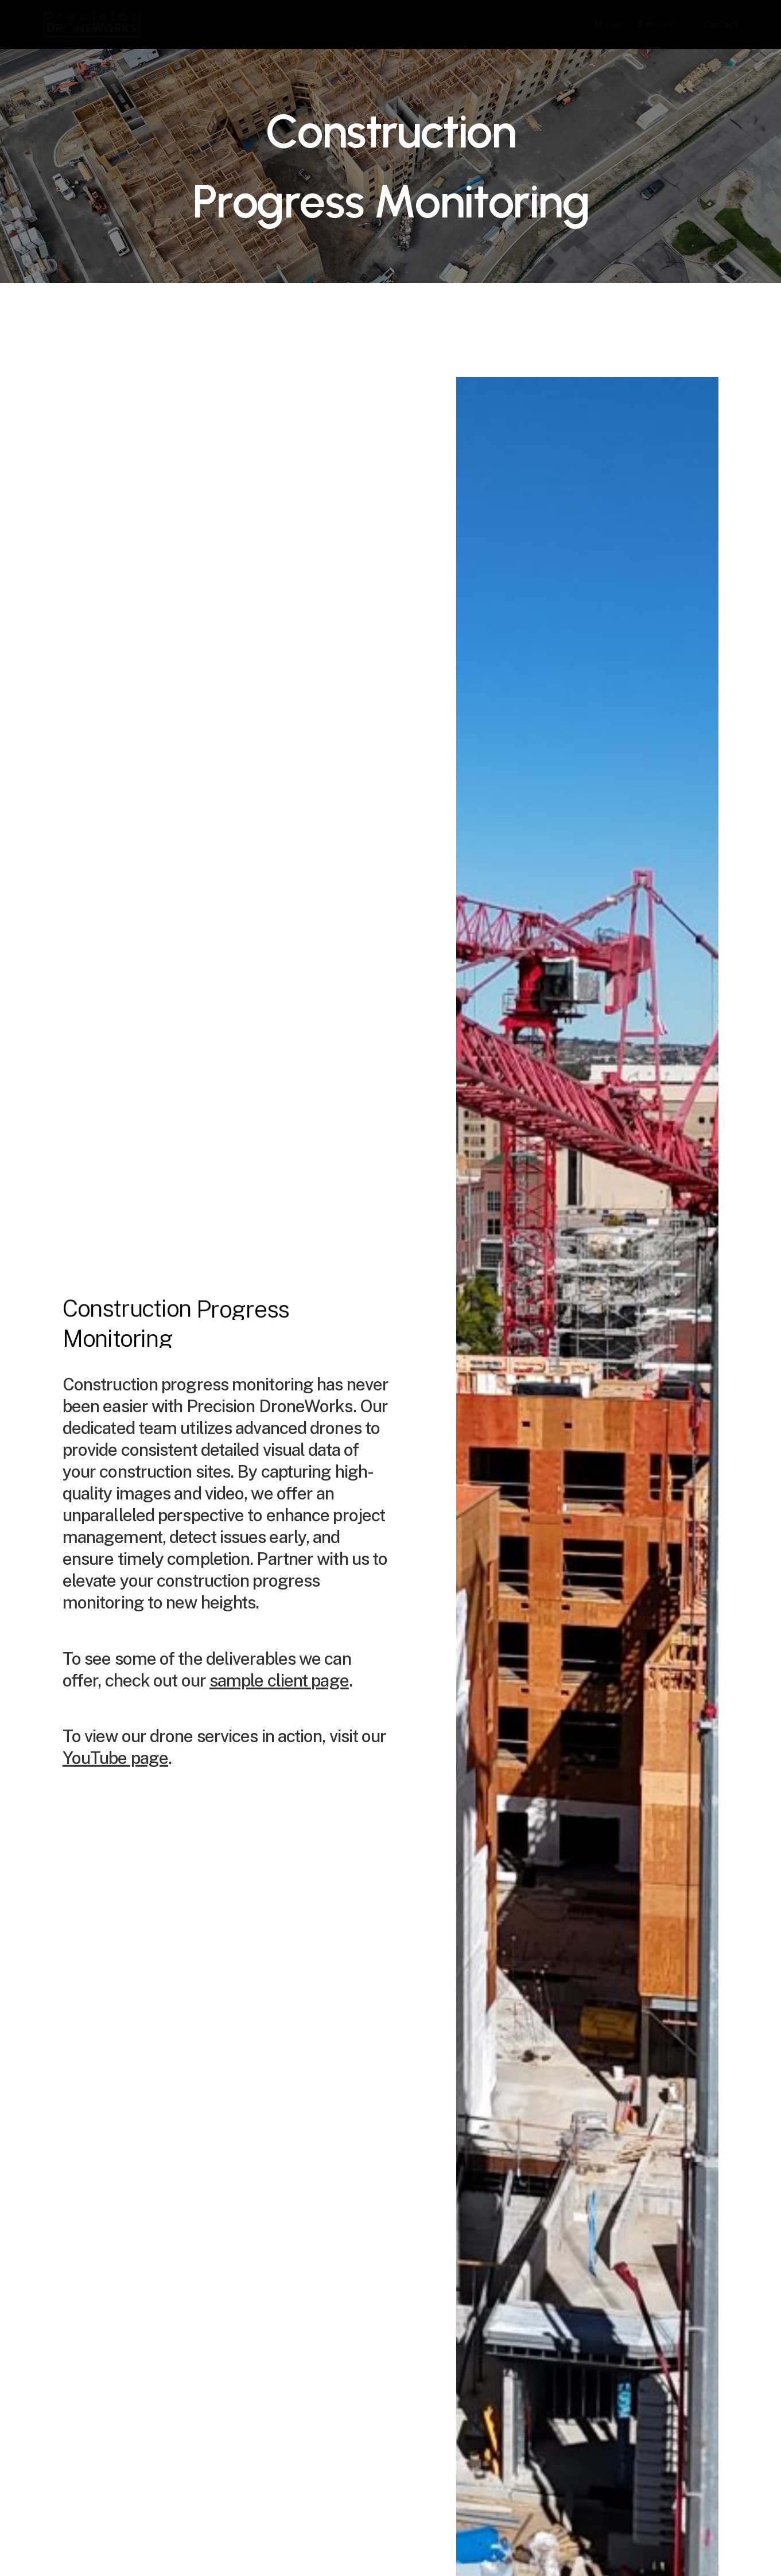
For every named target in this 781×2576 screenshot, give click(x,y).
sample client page (279, 1704)
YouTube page (115, 1782)
